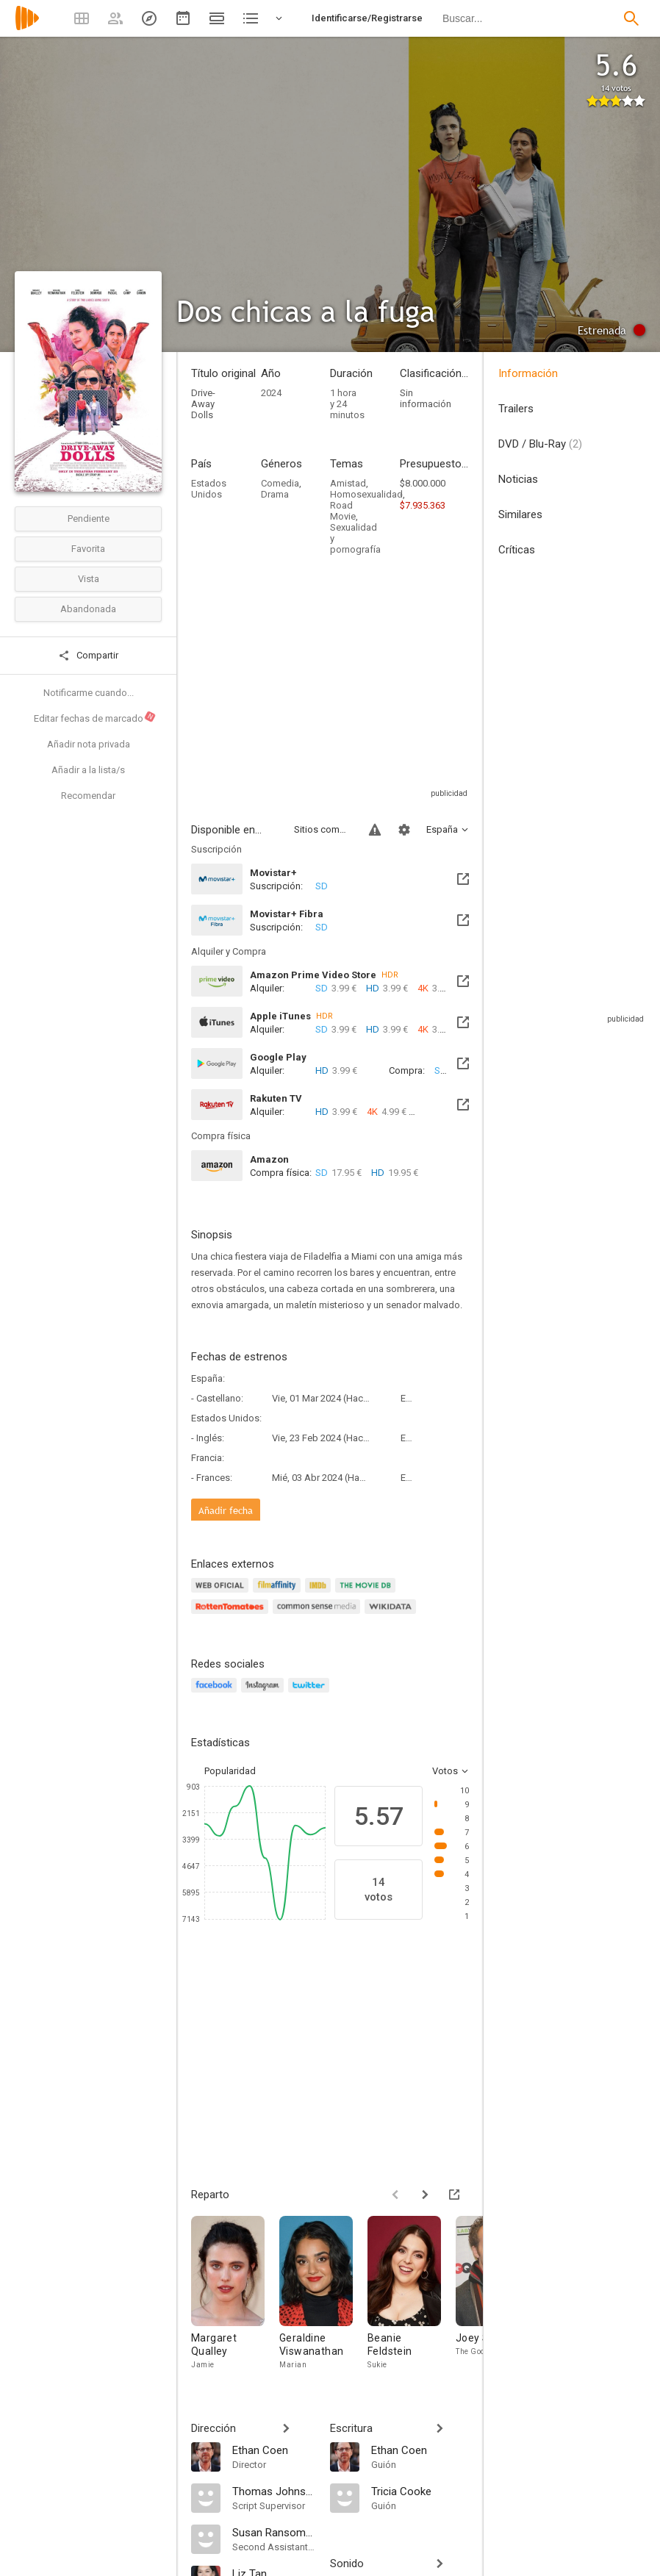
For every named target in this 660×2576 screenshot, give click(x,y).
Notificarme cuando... (88, 692)
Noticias (518, 479)
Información (528, 373)
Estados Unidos (208, 489)
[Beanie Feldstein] (411, 2297)
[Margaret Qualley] (235, 2297)
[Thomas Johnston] (273, 2490)
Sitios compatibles (322, 829)
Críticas (516, 549)
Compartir (88, 655)
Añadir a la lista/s (88, 769)
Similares (520, 514)
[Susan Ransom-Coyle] (273, 2532)
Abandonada (88, 608)
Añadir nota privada (88, 744)
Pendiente (89, 518)
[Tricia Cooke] (420, 2490)
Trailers (516, 408)
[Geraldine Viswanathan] (323, 2297)
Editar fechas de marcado (95, 717)
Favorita (88, 548)
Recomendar (88, 795)
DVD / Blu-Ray (540, 444)
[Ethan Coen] (273, 2449)
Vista (88, 578)
